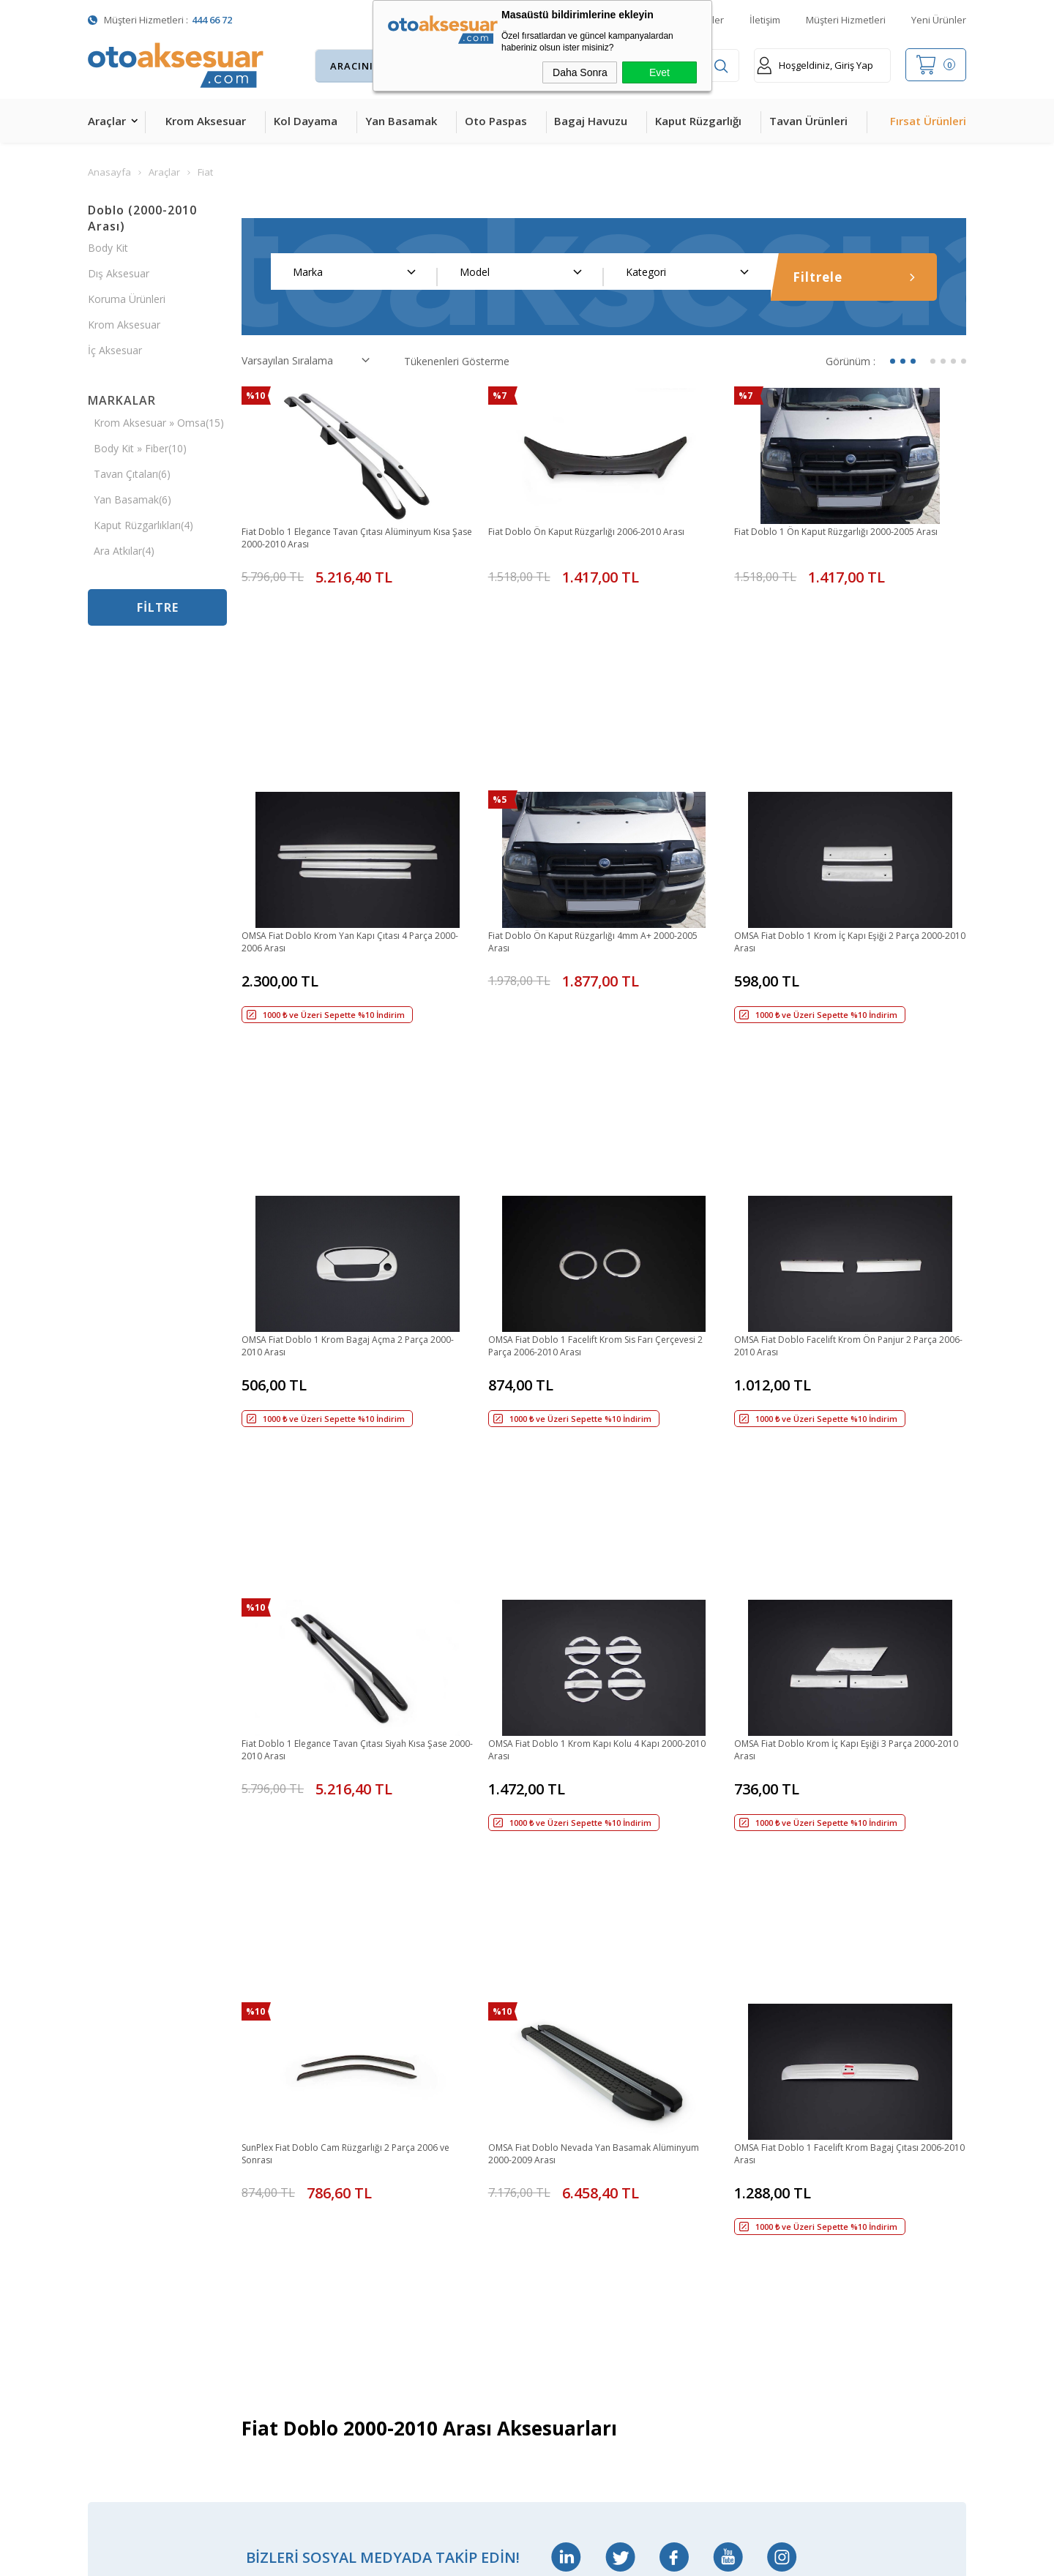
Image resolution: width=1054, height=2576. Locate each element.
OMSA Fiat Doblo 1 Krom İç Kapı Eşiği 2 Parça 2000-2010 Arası (843, 814)
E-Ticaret (485, 2557)
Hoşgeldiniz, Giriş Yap (815, 65)
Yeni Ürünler (938, 19)
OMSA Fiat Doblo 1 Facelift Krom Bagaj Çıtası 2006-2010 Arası (843, 1637)
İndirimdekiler (412, 2118)
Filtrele (854, 277)
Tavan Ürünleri (808, 120)
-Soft (451, 2557)
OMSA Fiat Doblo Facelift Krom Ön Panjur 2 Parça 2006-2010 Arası (838, 1088)
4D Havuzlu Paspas (133, 2180)
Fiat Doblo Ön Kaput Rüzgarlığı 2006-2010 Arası (601, 532)
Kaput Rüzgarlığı (698, 120)
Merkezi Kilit (262, 2087)
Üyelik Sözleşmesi (569, 2118)
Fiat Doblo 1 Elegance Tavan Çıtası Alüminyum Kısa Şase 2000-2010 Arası (352, 539)
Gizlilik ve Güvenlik (569, 2241)
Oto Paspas (496, 120)
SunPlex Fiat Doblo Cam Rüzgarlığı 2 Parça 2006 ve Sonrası (356, 1637)
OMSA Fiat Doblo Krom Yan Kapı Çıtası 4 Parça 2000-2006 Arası (353, 814)
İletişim (765, 19)
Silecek (250, 2272)
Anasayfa (403, 2057)
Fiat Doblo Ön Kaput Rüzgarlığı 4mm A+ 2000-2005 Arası (598, 814)
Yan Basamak (401, 120)
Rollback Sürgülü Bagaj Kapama (288, 2334)
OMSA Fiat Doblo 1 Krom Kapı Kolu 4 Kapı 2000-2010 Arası (603, 1363)
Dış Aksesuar (118, 273)
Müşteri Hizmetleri (846, 19)
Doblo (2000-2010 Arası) (142, 218)
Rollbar (250, 2210)
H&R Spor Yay (121, 2364)
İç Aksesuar (115, 350)
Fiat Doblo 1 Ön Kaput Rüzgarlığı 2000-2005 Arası (838, 539)
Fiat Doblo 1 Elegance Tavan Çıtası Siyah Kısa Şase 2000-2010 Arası (349, 1363)
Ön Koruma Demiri (279, 2241)
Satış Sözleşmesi (566, 2180)
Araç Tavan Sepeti (277, 2180)
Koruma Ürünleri (126, 299)
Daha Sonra (580, 72)
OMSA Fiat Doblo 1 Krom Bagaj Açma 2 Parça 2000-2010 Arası (352, 1088)
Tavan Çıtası (117, 2241)
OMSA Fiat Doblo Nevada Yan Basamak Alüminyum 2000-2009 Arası (583, 1637)
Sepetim (400, 2180)
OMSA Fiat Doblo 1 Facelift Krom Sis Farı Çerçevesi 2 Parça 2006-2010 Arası (585, 1088)
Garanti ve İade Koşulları (584, 2210)
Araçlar (107, 120)
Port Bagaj (259, 2303)
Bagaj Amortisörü (276, 2057)
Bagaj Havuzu (590, 120)
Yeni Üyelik (552, 2087)
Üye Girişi (549, 2149)
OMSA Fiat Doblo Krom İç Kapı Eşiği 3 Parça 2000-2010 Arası (838, 1363)
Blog (392, 2210)
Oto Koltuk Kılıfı (124, 2303)
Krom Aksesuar (205, 120)
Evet (659, 72)
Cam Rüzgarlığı (123, 2272)
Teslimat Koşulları (569, 2057)
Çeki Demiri (261, 2118)
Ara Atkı (252, 2149)
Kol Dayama (305, 120)
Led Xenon (113, 2395)
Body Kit (108, 248)
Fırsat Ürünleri (928, 120)
